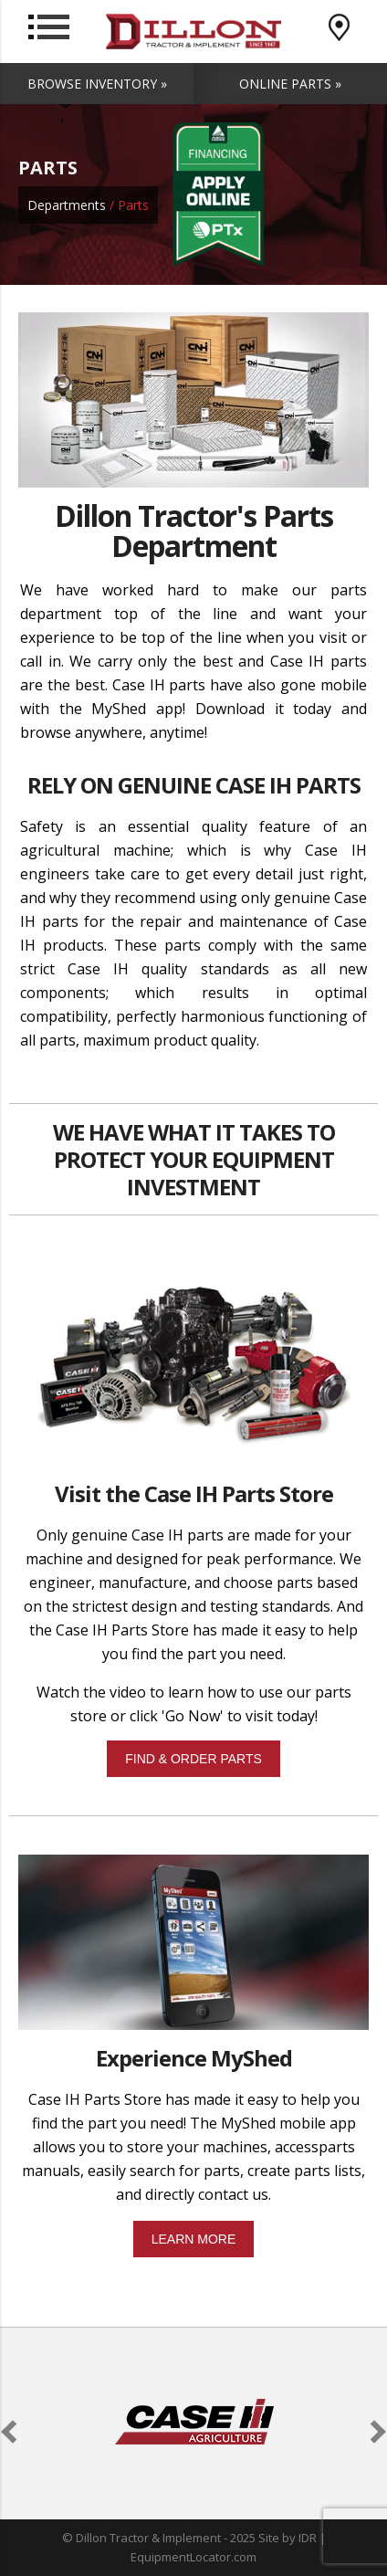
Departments (66, 205)
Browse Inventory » (97, 83)
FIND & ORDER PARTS (193, 1758)
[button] (12, 2432)
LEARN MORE (194, 2239)
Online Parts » (290, 83)
